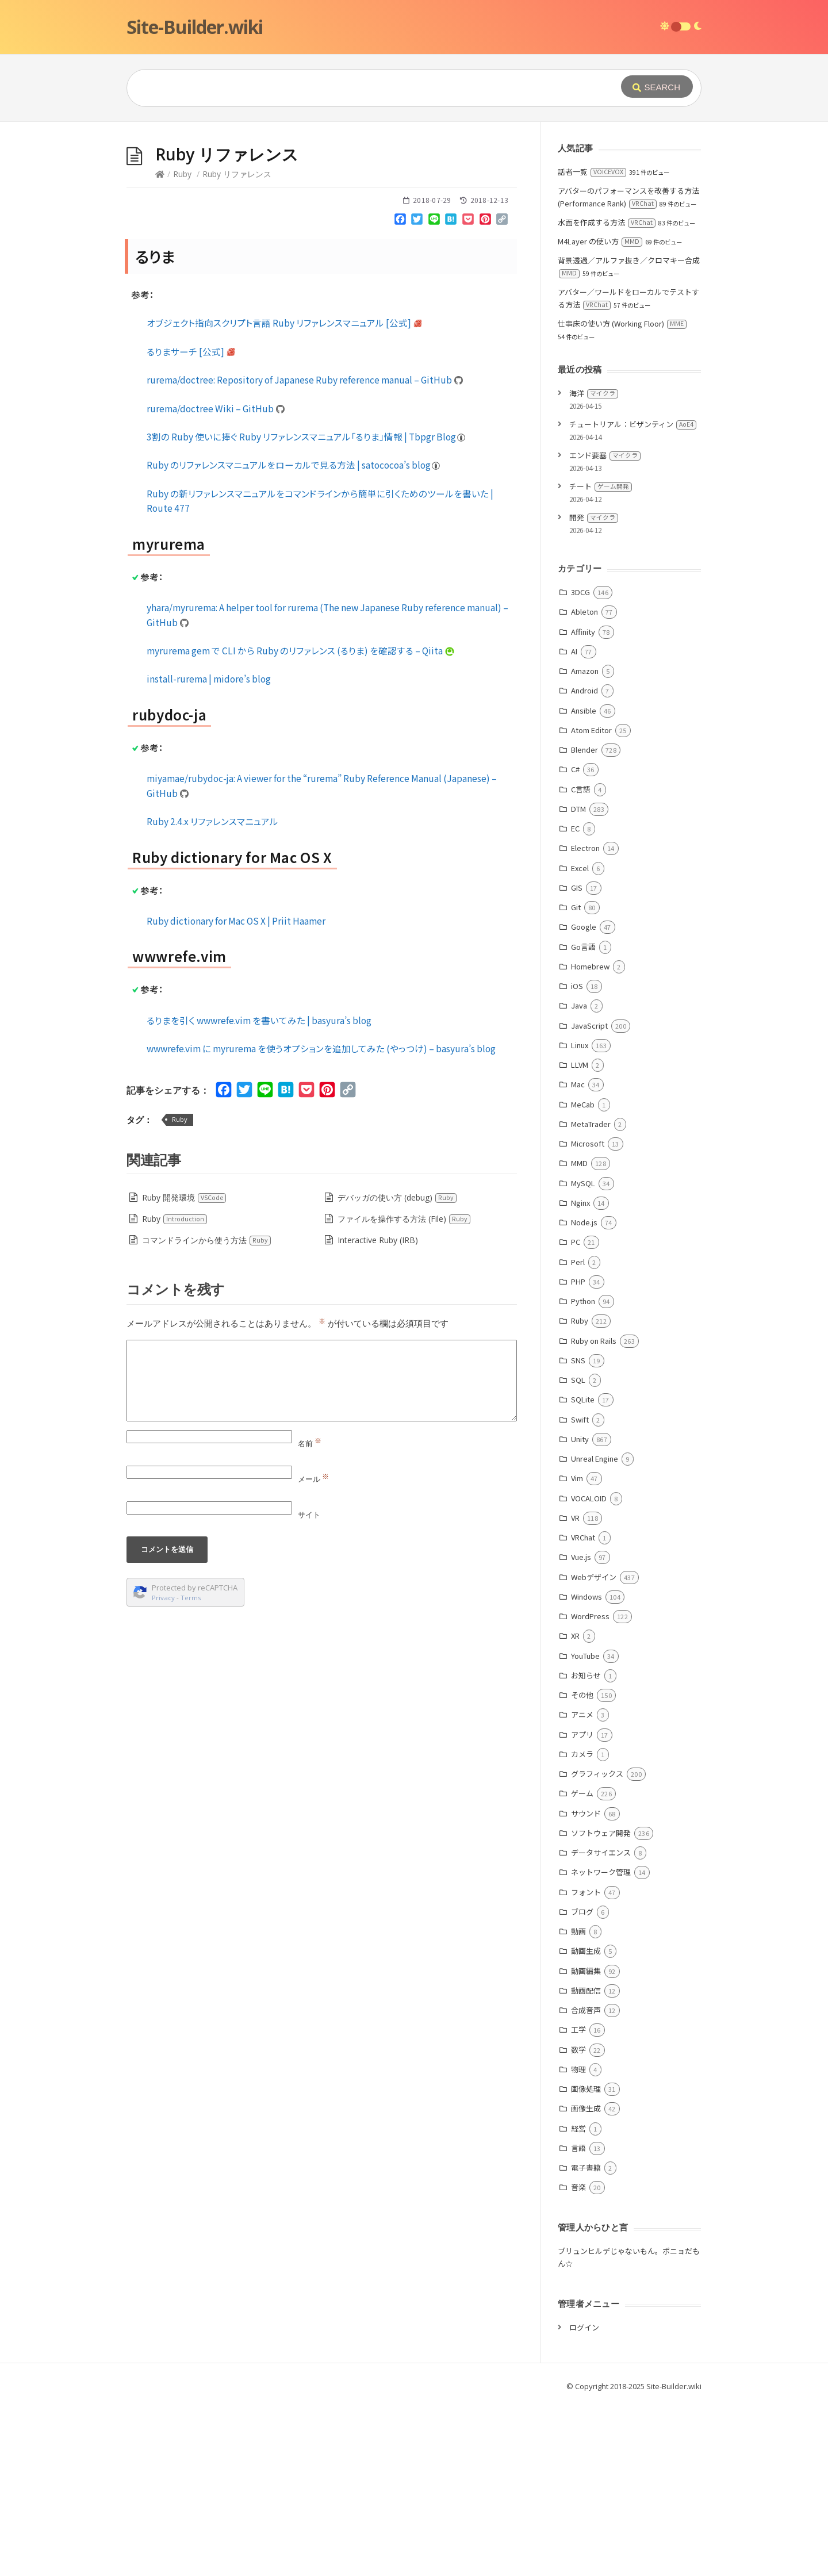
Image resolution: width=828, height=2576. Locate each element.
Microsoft (587, 1315)
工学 (578, 2201)
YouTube (585, 1828)
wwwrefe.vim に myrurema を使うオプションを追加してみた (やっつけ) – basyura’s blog (321, 1220)
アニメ (582, 1886)
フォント (586, 2064)
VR (575, 1690)
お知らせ (586, 1847)
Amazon (585, 843)
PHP (578, 1453)
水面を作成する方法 (607, 394)
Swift (580, 1591)
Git (576, 1079)
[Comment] (321, 1553)
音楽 (578, 2359)
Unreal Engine (594, 1631)
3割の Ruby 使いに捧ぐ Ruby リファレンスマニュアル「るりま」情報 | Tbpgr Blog (306, 609)
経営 (578, 2300)
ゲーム (582, 1965)
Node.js (584, 1394)
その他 (582, 1867)
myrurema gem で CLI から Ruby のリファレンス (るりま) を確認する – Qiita (301, 822)
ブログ (582, 2084)
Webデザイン (593, 1749)
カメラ (582, 1926)
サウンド (586, 1985)
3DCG (580, 764)
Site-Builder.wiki (194, 26)
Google (583, 1099)
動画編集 (586, 2143)
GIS (576, 1060)
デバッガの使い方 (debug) (397, 1369)
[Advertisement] (414, 208)
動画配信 (586, 2162)
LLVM (579, 1237)
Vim (577, 1650)
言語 (578, 2320)
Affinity (583, 804)
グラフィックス (597, 1946)
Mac (578, 1256)
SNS (578, 1532)
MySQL (583, 1355)
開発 (593, 689)
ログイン (584, 2499)
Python (583, 1473)
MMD (579, 1335)
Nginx (580, 1375)
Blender (584, 922)
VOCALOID (589, 1670)
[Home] (159, 346)
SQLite (583, 1571)
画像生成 (586, 2280)
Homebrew (590, 1138)
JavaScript (589, 1198)
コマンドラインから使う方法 (206, 1412)
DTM (578, 981)
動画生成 (586, 2123)
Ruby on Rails (593, 1513)
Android (584, 862)
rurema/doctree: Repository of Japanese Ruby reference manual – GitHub (305, 552)
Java (579, 1177)
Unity (580, 1611)
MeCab (583, 1276)
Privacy (163, 1770)
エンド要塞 (605, 627)
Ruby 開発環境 (184, 1369)
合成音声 (586, 2182)
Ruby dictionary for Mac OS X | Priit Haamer (236, 1093)
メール (313, 1651)
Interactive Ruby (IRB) (378, 1412)
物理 (578, 2241)
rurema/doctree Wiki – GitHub (216, 580)
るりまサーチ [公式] (191, 524)
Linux (579, 1217)
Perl (578, 1434)
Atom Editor (591, 902)
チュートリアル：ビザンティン (632, 596)
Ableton (584, 784)
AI (574, 823)
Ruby (182, 346)
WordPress (590, 1788)
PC (575, 1414)
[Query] (356, 88)
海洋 (593, 565)
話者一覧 (592, 344)
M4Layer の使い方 (600, 413)
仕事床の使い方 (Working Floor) (622, 495)
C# (575, 941)
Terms (191, 1770)
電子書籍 (586, 2339)
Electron (585, 1020)
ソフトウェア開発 (601, 2005)
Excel (580, 1040)
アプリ (582, 1907)
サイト (309, 1687)
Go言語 (583, 1119)
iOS (577, 1158)
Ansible (583, 882)
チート (600, 658)
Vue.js (581, 1729)
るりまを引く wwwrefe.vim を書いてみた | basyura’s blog (259, 1192)
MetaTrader (591, 1296)
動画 (578, 2103)
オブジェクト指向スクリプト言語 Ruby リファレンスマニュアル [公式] (285, 495)
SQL (578, 1552)
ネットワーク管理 (601, 2044)
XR (575, 1808)
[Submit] (657, 86)
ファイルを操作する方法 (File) (404, 1391)
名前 (309, 1616)
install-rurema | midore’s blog (209, 851)
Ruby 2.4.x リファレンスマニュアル (212, 993)
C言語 (581, 961)
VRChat (583, 1709)
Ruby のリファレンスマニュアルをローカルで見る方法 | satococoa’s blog (294, 637)
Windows (586, 1769)
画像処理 (586, 2261)
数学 (578, 2222)
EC (575, 1000)
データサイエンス (601, 2024)
